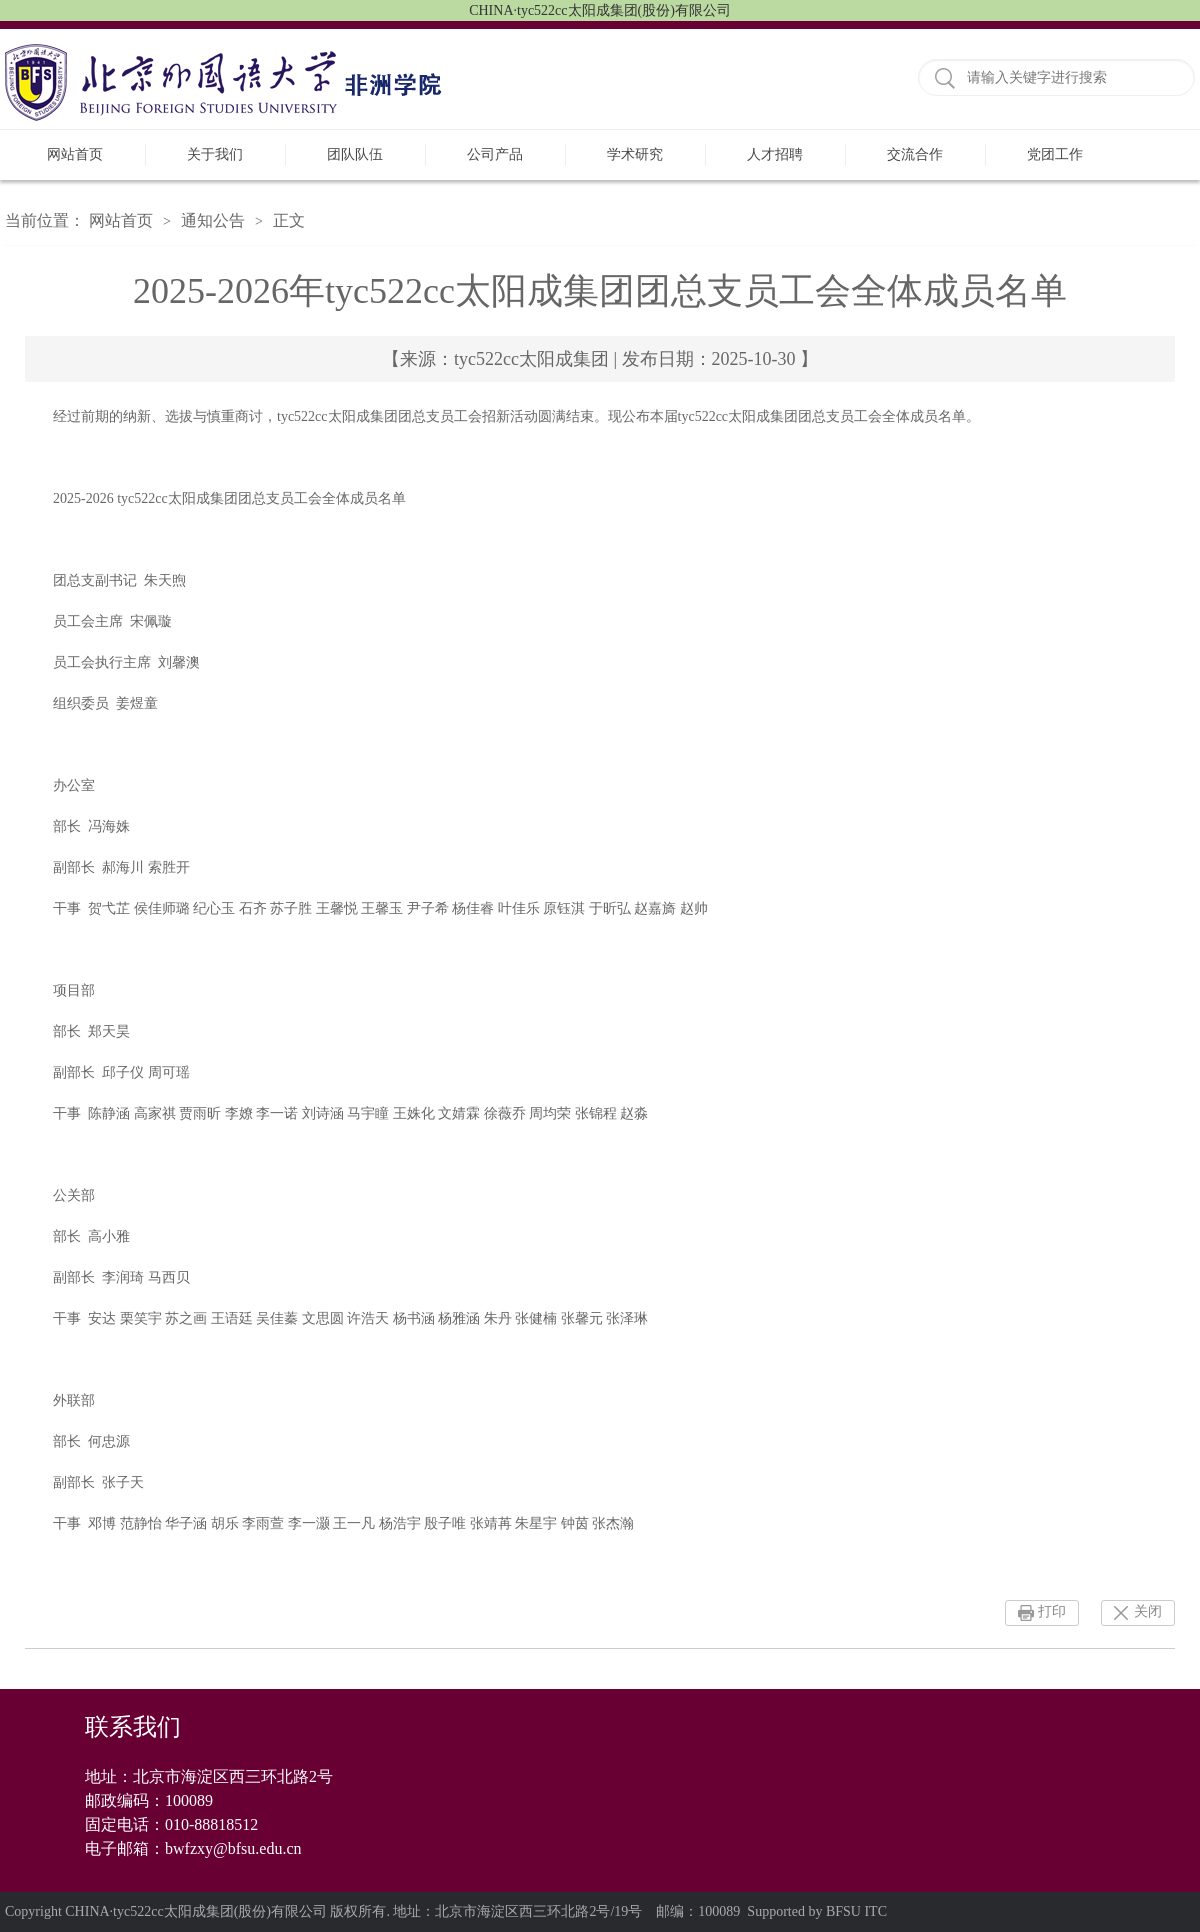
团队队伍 (355, 154)
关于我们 (215, 154)
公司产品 (495, 154)
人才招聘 (775, 154)
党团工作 (1055, 154)
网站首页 (75, 154)
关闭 (1148, 1611)
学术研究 (635, 154)
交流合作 (915, 154)
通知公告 (213, 220)
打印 (1052, 1611)
